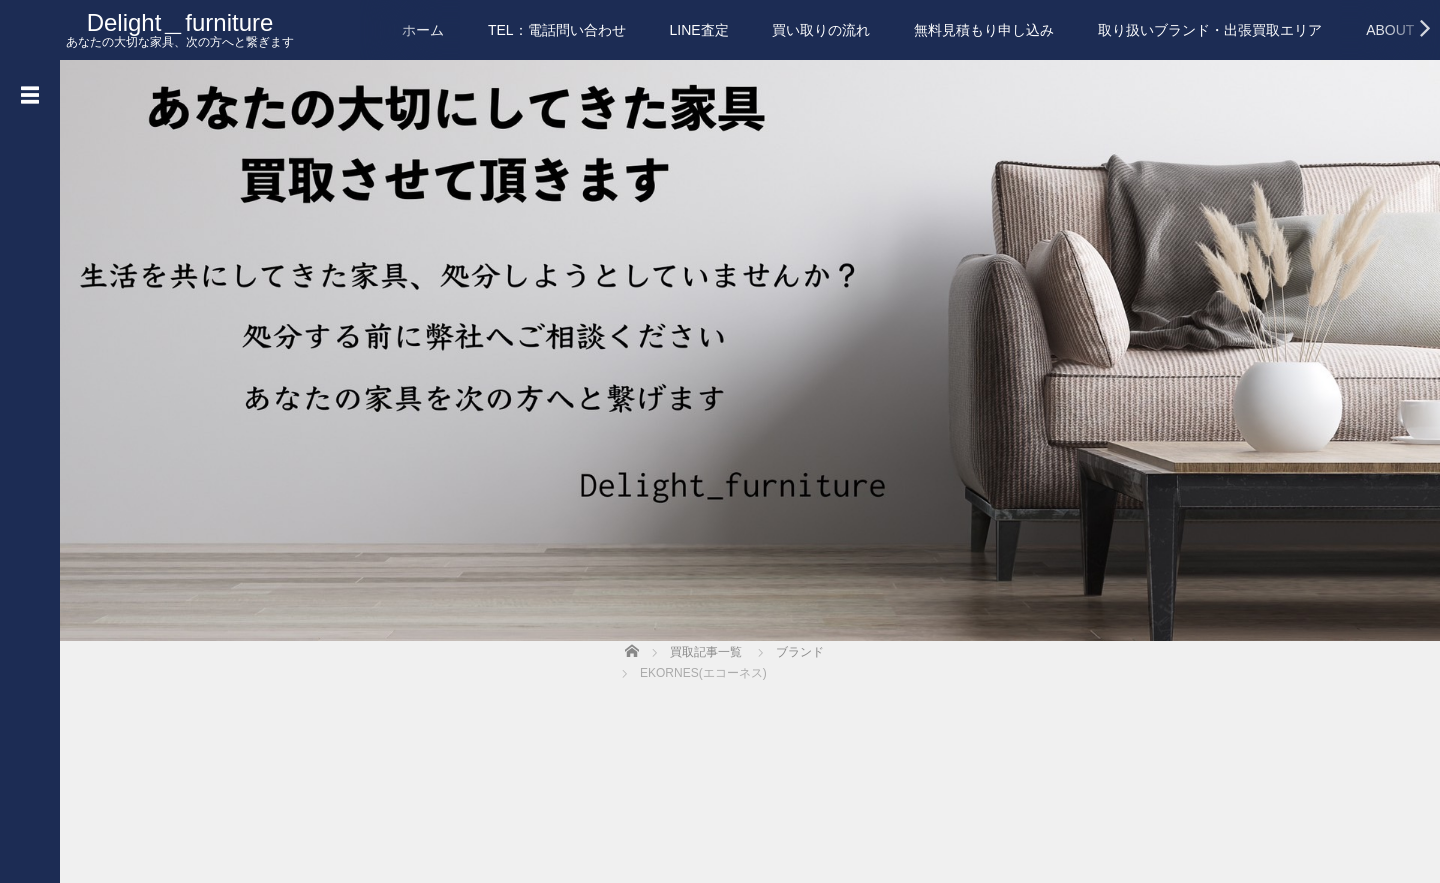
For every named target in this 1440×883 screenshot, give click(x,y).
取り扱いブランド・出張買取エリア (1210, 30)
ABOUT (1390, 30)
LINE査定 (698, 30)
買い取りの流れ (821, 30)
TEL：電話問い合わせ (557, 30)
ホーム (423, 30)
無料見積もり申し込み (984, 30)
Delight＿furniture (180, 22)
